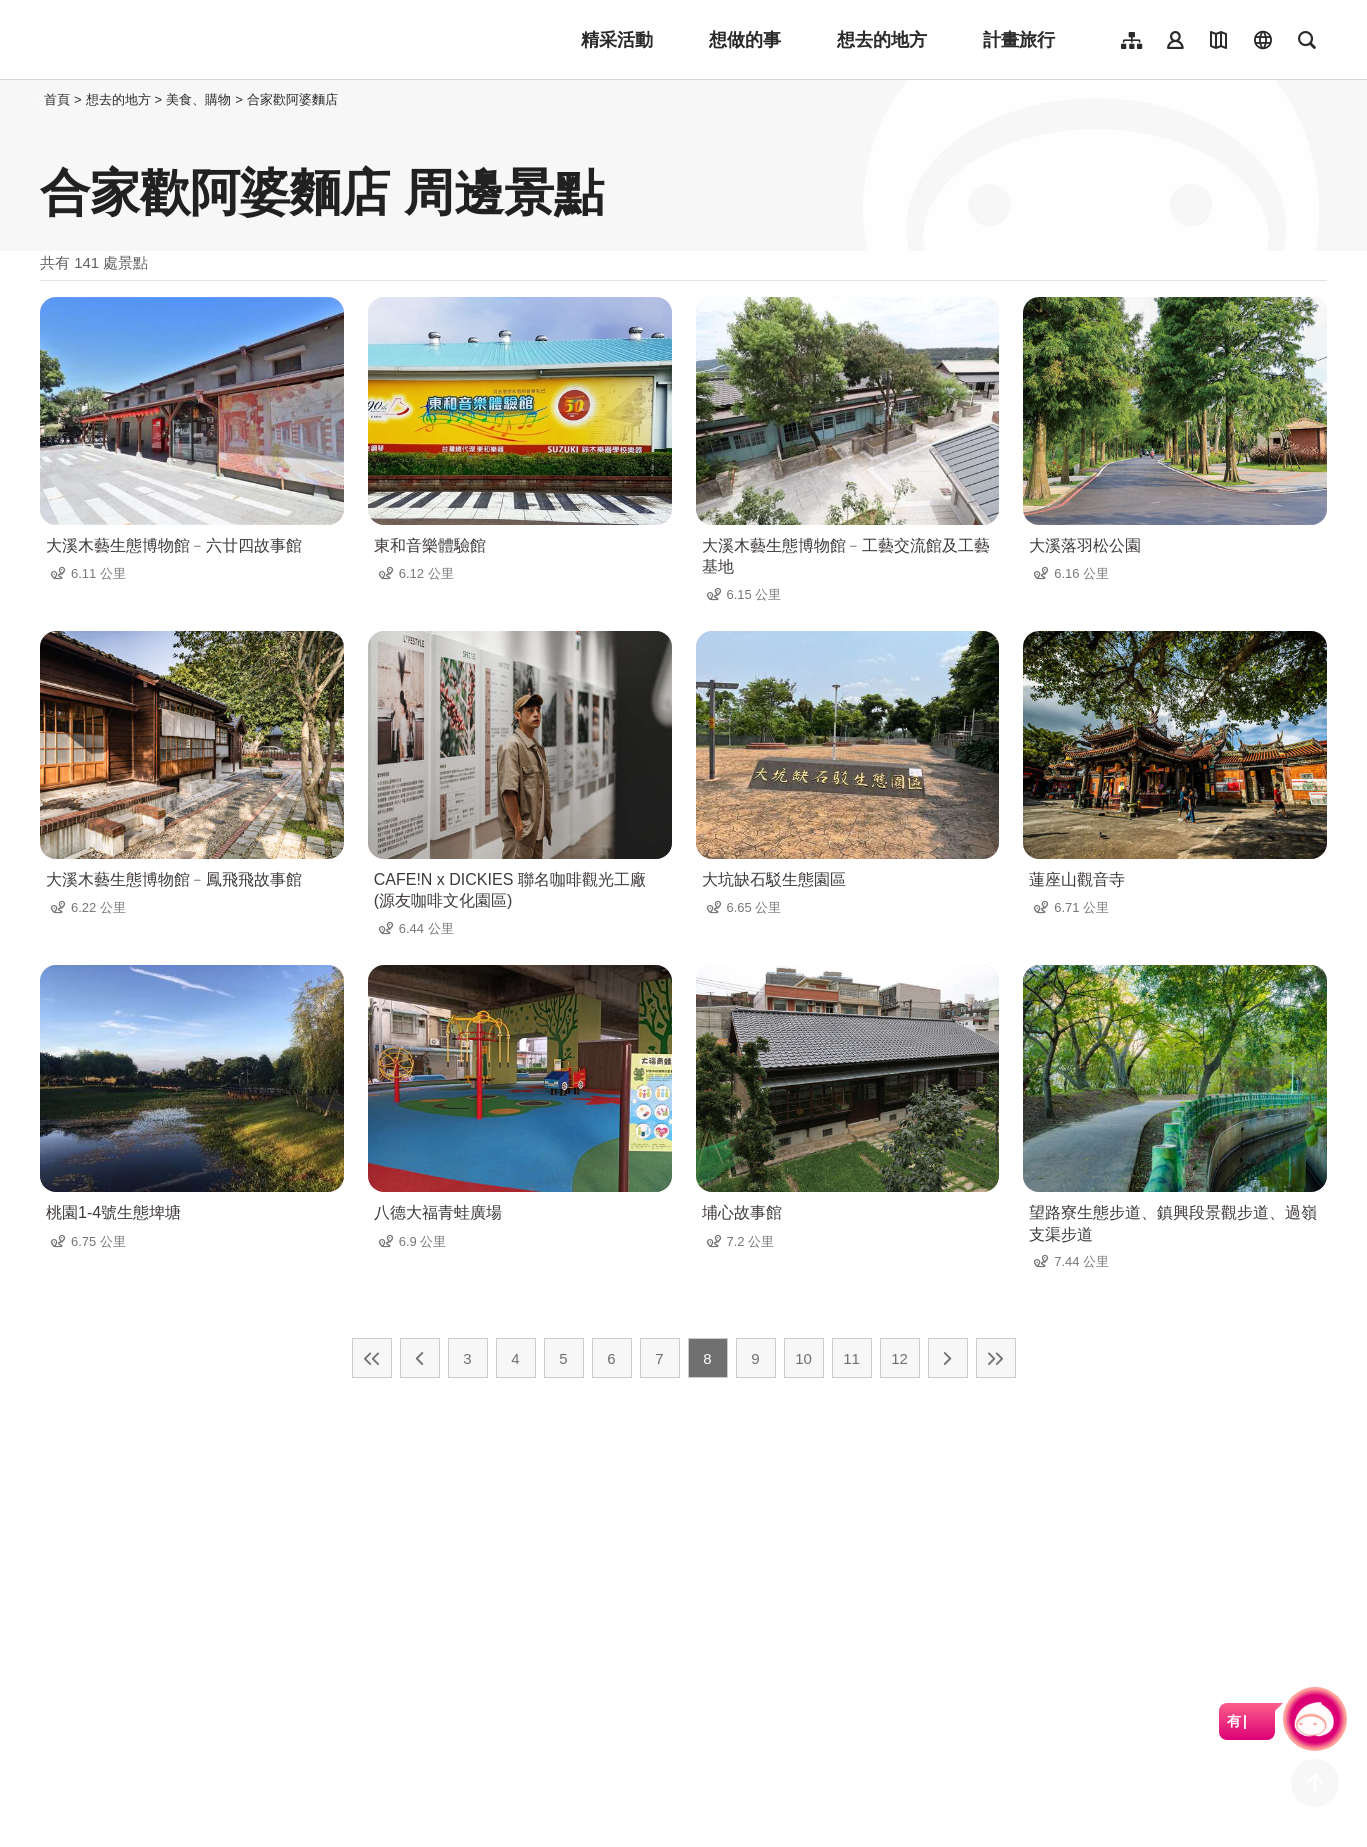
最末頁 (996, 1358)
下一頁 (948, 1358)
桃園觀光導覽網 (171, 40)
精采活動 (617, 40)
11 (851, 1358)
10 (803, 1358)
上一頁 (420, 1358)
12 (899, 1358)
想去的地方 (882, 40)
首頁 (57, 99)
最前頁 (372, 1358)
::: (34, 99)
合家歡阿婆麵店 (292, 99)
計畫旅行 (1019, 40)
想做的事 (745, 40)
